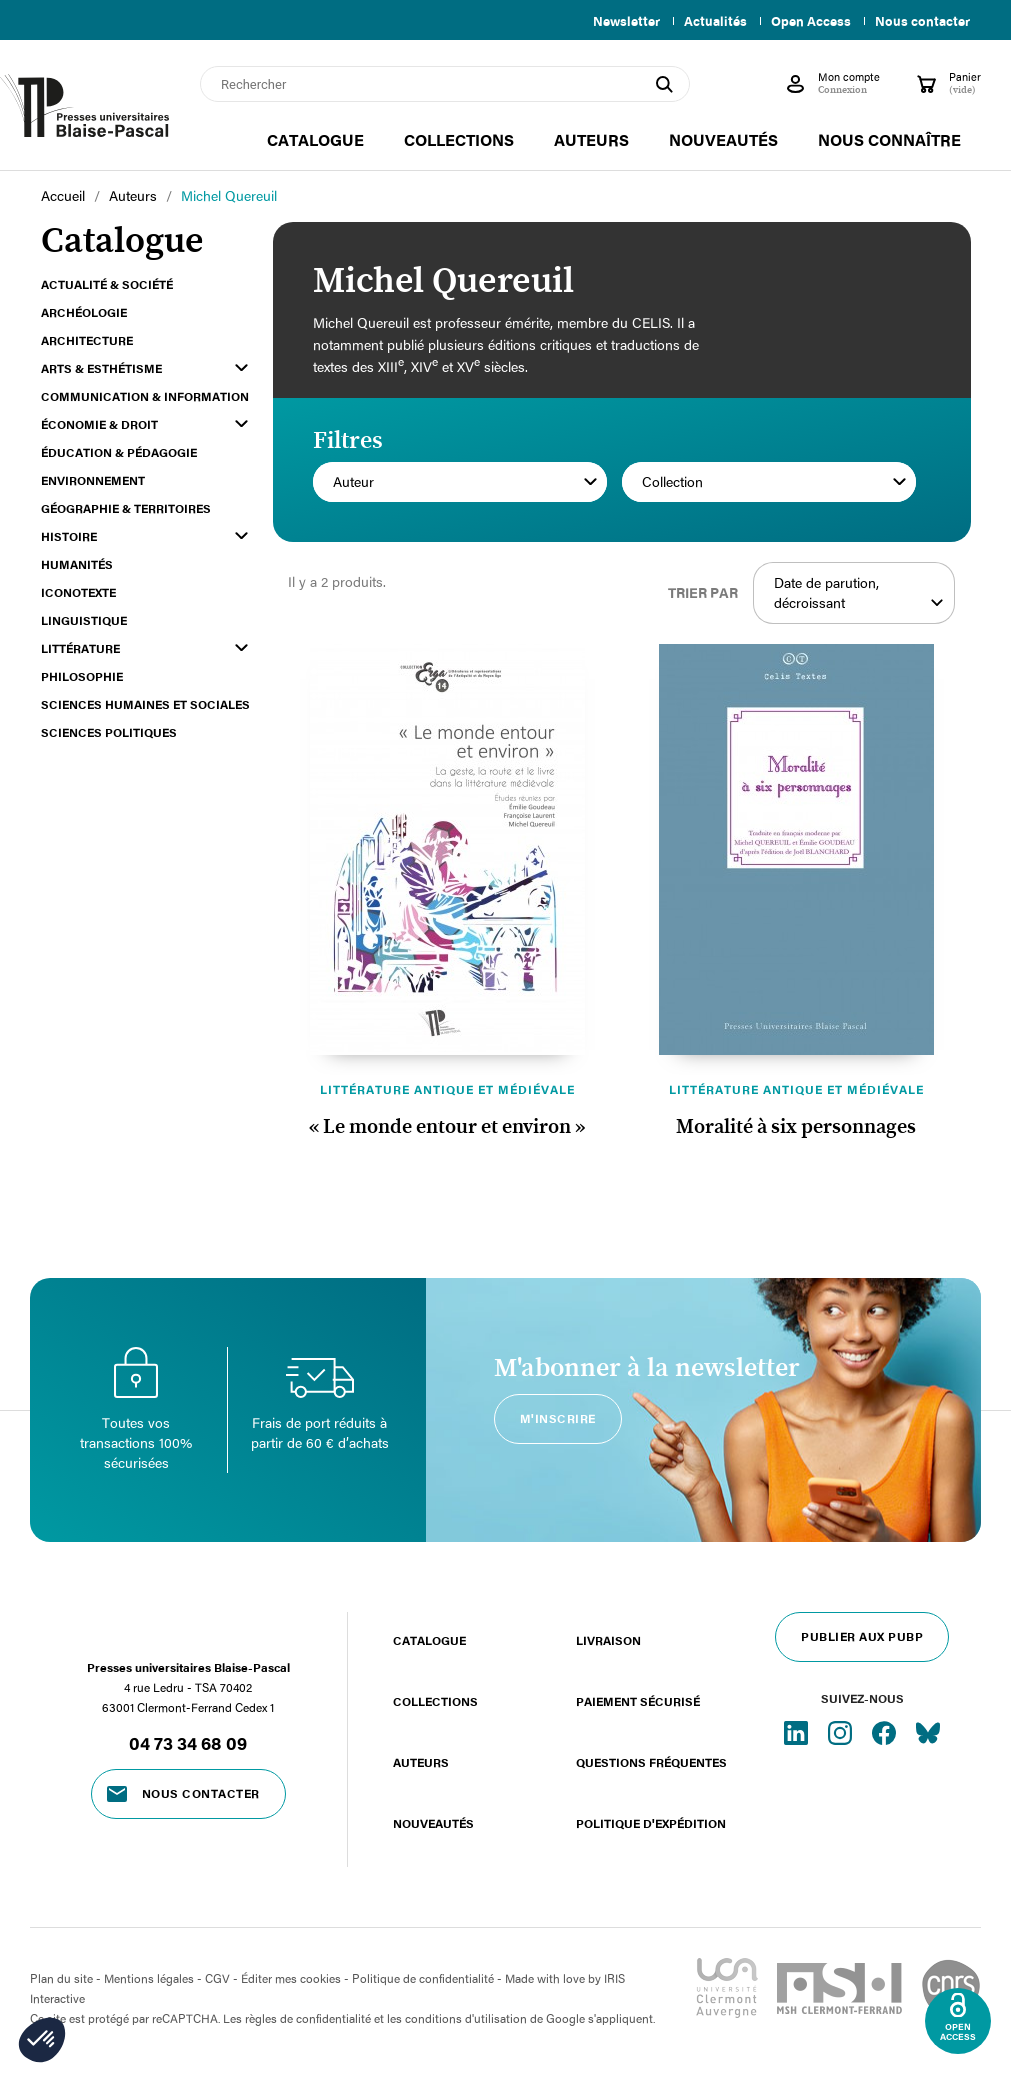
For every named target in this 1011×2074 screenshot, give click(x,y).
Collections (435, 1701)
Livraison (608, 1640)
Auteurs (421, 1762)
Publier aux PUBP (862, 1636)
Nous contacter (922, 21)
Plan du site (61, 1978)
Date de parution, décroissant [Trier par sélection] (859, 593)
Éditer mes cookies (291, 1978)
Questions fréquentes (651, 1762)
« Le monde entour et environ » (447, 1127)
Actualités (707, 21)
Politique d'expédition (651, 1823)
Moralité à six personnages (796, 1127)
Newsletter (614, 21)
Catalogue (429, 1640)
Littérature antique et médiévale (447, 1089)
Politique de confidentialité (423, 1978)
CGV (217, 1978)
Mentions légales (149, 1978)
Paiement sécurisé (638, 1701)
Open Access (807, 21)
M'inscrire (558, 1418)
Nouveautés (433, 1823)
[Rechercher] (445, 84)
